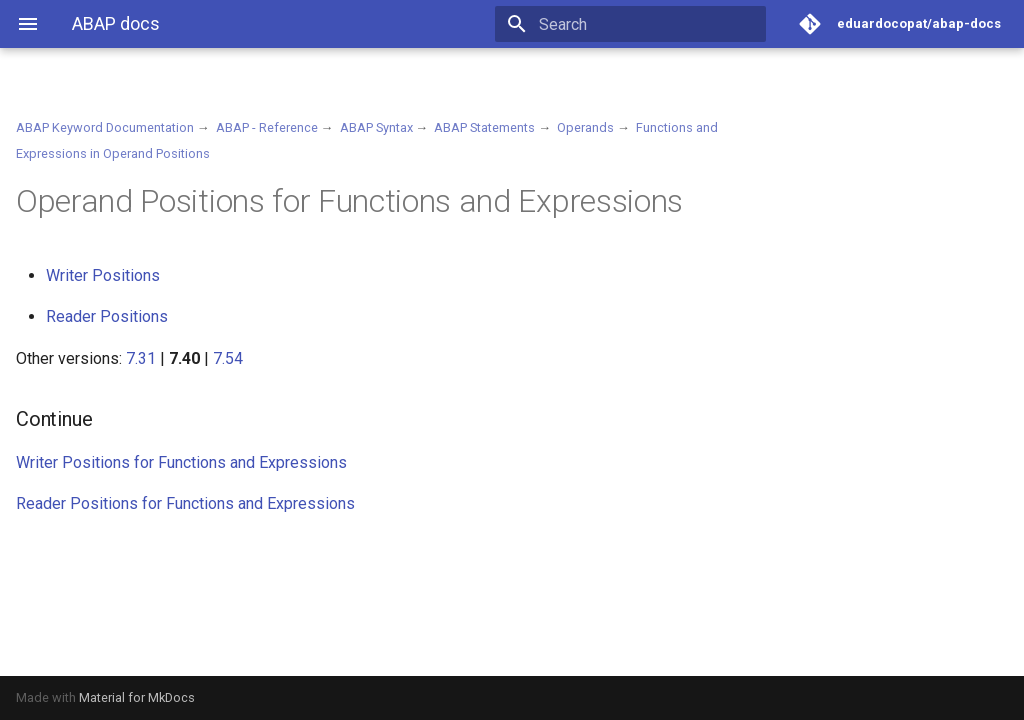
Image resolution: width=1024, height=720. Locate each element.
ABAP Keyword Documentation (105, 127)
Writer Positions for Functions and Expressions (181, 462)
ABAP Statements (484, 127)
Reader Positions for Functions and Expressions (185, 503)
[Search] (649, 24)
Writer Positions (103, 275)
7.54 (228, 358)
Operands (585, 127)
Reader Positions (107, 316)
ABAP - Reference (267, 127)
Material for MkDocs (137, 697)
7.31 (141, 358)
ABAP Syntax (376, 127)
